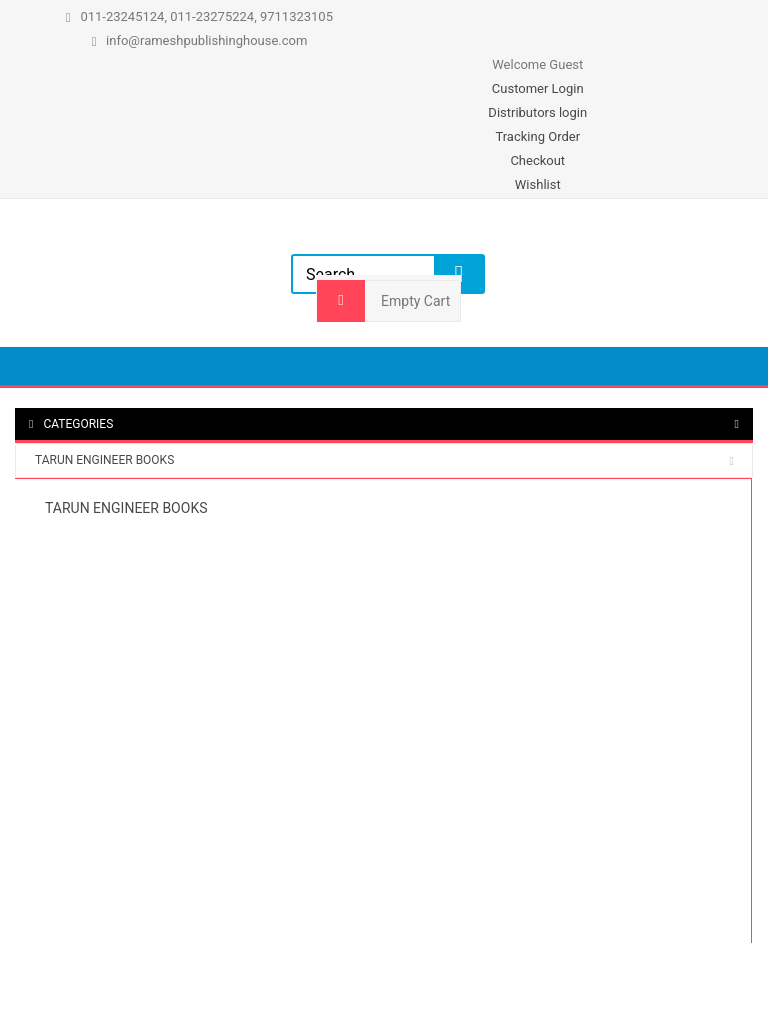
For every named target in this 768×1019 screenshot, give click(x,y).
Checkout (537, 160)
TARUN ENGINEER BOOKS (104, 460)
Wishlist (538, 184)
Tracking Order (537, 136)
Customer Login (538, 88)
